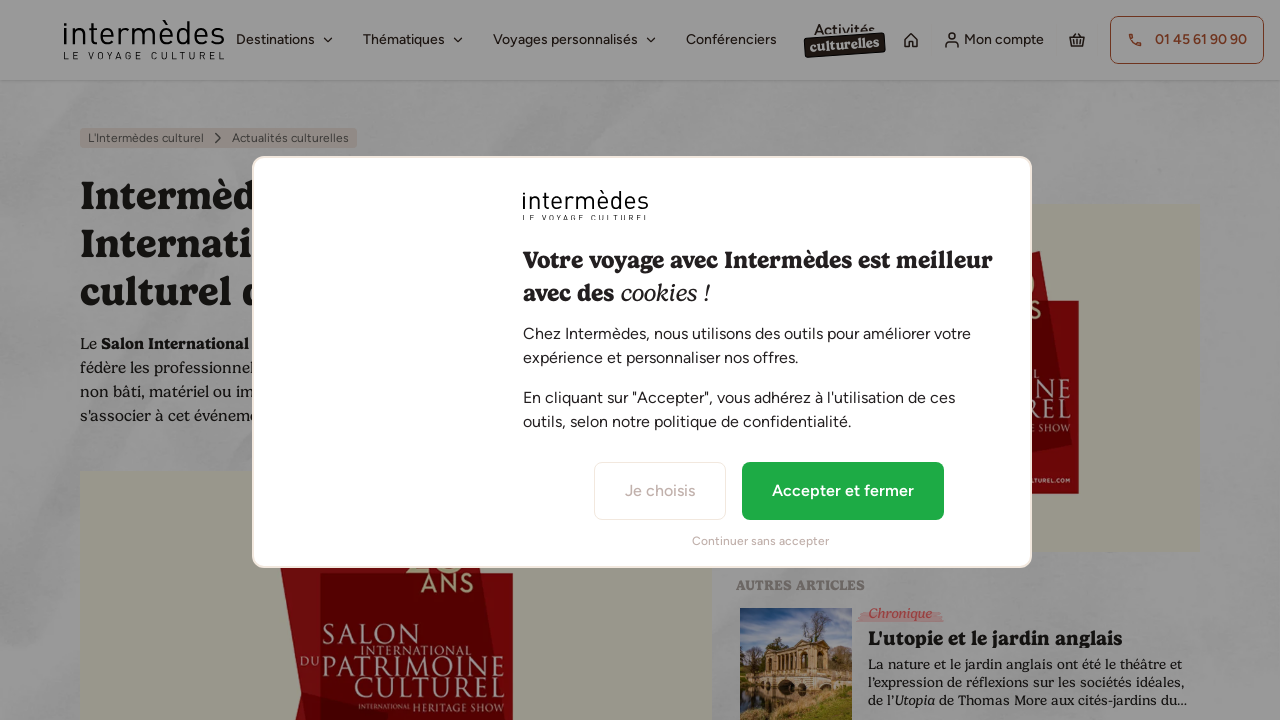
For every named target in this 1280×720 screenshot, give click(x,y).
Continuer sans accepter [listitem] (760, 541)
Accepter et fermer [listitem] (843, 490)
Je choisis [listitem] (660, 490)
